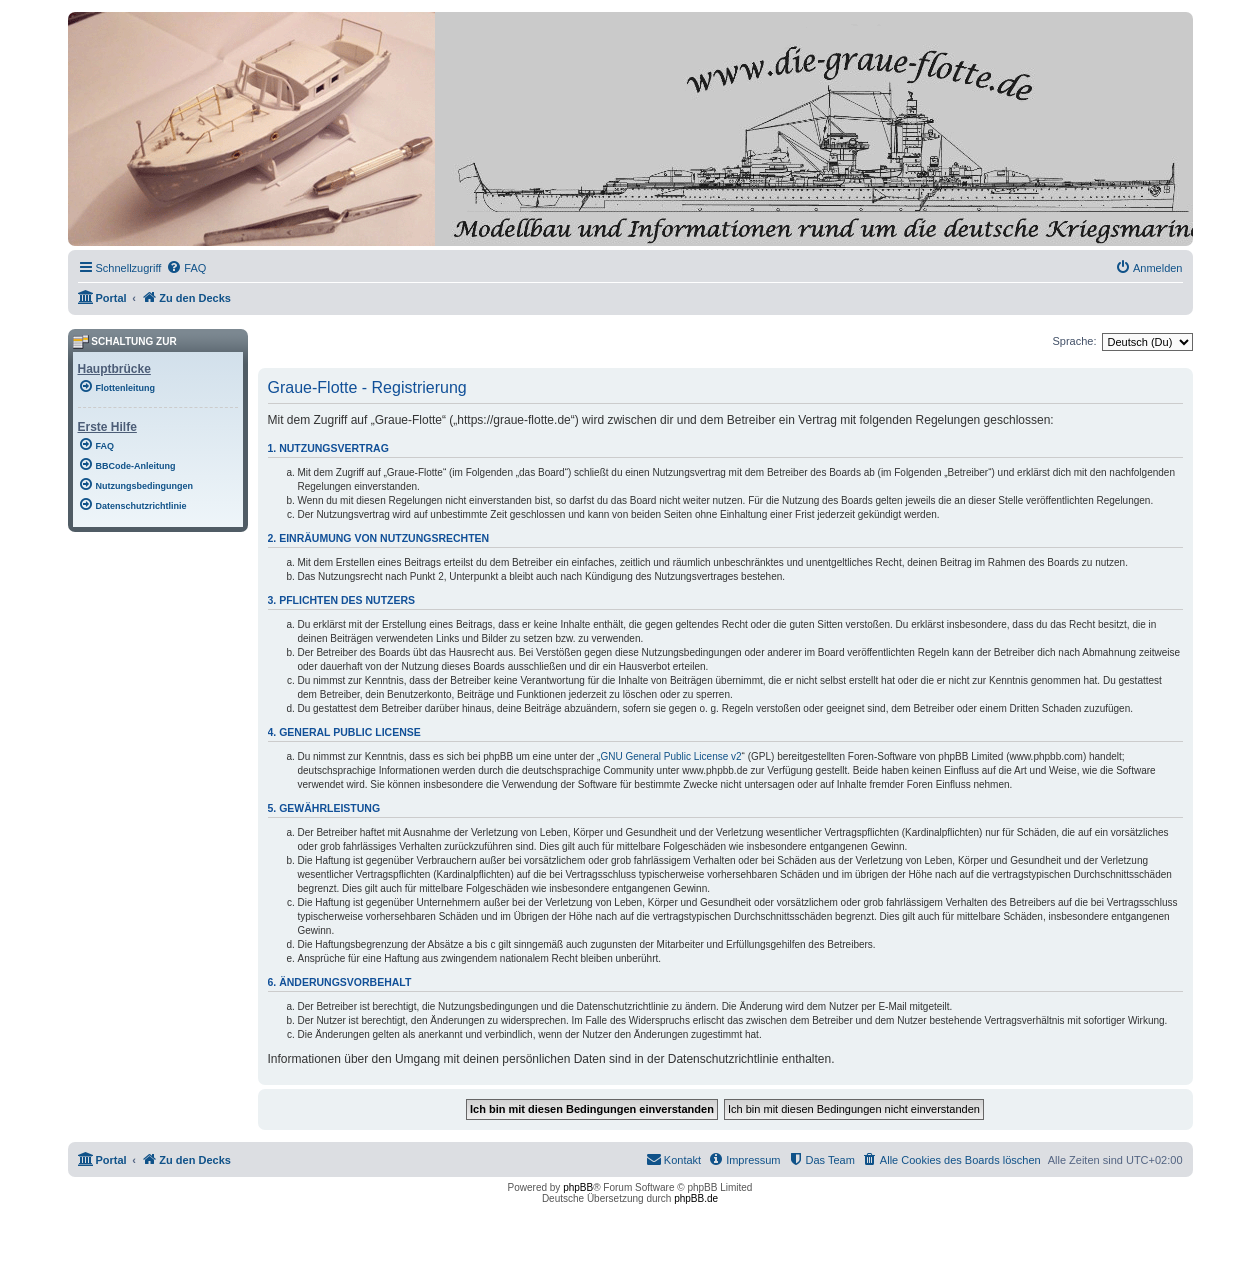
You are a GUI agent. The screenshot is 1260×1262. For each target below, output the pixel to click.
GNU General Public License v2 (670, 756)
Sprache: (1074, 341)
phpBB (578, 1187)
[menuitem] (186, 268)
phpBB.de (696, 1198)
